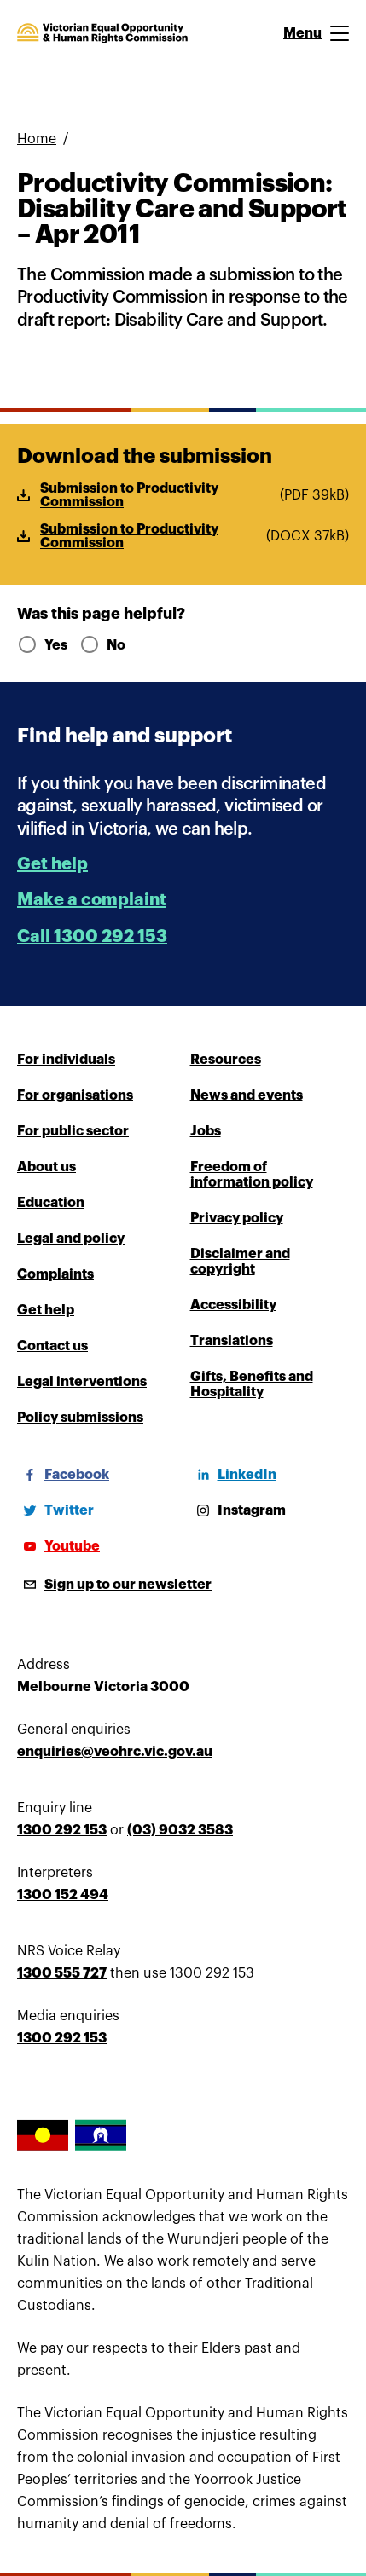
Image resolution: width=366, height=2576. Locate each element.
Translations (231, 1341)
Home (36, 139)
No (102, 645)
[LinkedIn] (233, 1474)
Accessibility (233, 1305)
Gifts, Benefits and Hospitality (251, 1384)
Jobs (205, 1131)
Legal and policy (71, 1238)
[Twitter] (55, 1510)
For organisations (75, 1095)
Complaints (55, 1274)
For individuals (66, 1059)
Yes (41, 645)
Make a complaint (91, 900)
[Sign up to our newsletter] (114, 1584)
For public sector (73, 1131)
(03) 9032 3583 (180, 1830)
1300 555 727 (62, 1973)
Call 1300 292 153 (92, 936)
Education (50, 1203)
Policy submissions (80, 1417)
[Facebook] (63, 1474)
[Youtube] (58, 1546)
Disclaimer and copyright (240, 1261)
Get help (52, 864)
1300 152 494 (62, 1895)
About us (46, 1167)
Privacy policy (236, 1218)
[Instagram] (238, 1510)
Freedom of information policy (251, 1174)
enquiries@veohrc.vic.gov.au (114, 1752)
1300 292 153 (62, 1830)
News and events (246, 1095)
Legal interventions (82, 1382)
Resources (225, 1059)
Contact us (52, 1346)
